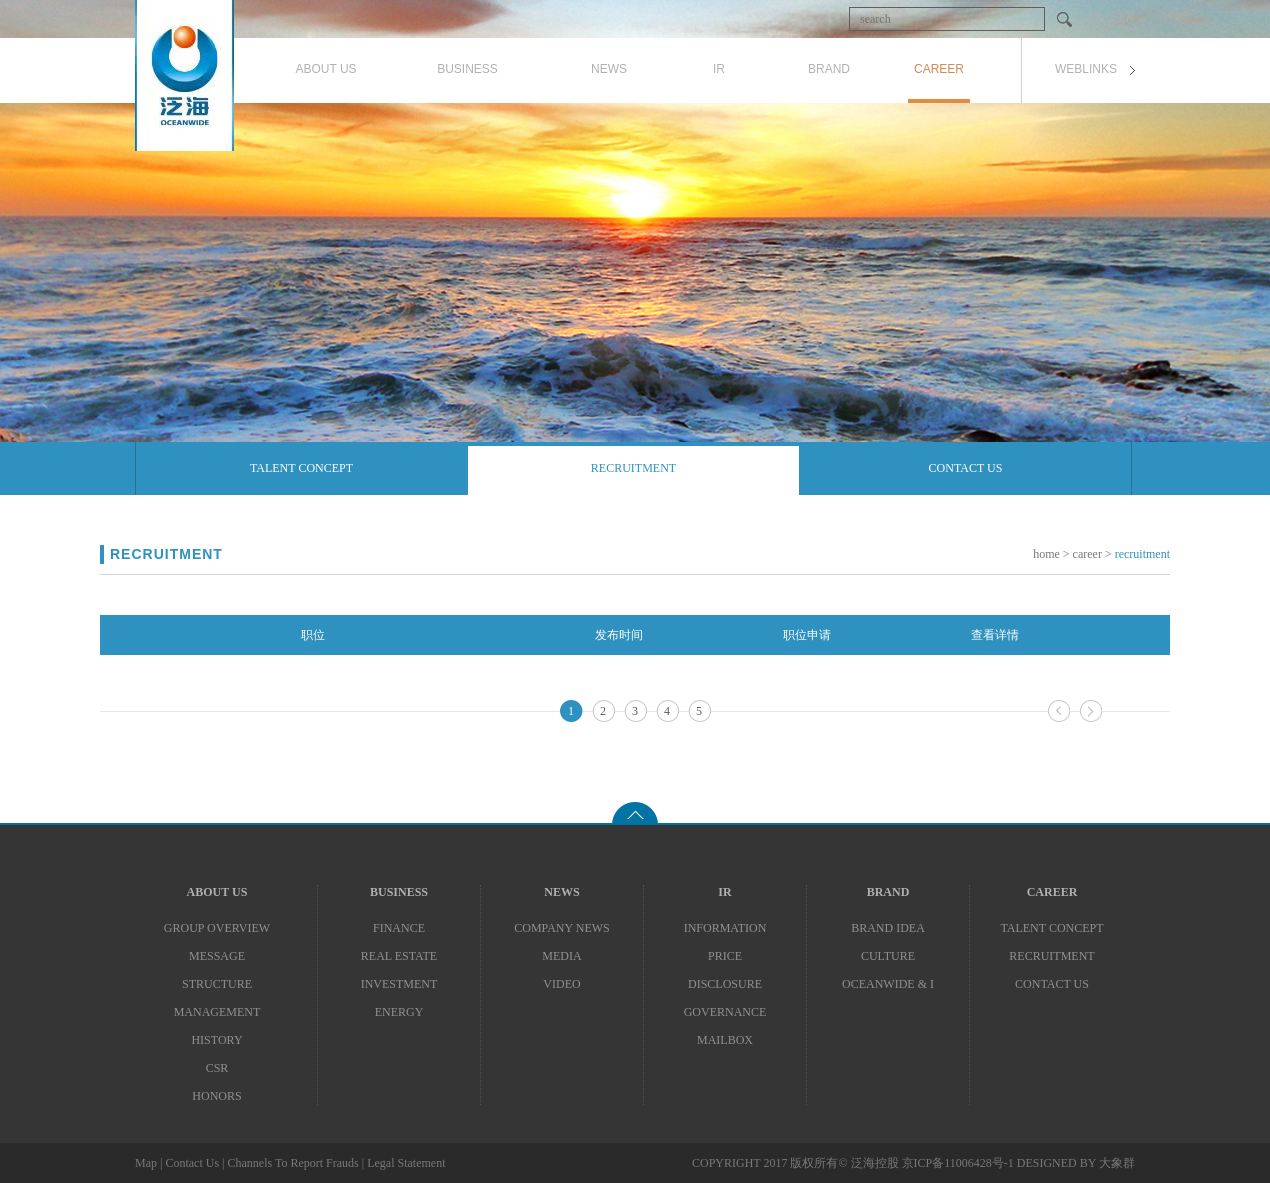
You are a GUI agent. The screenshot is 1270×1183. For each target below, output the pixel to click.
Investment (399, 984)
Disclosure (725, 984)
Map (146, 1163)
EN (1126, 18)
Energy (399, 1012)
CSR (217, 1068)
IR (724, 892)
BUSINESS (399, 892)
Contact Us (966, 468)
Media (561, 956)
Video (561, 984)
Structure (217, 984)
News (561, 892)
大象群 (1117, 1163)
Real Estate (399, 956)
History (216, 1040)
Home (1046, 554)
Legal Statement (406, 1163)
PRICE (725, 956)
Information (725, 928)
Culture (888, 956)
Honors (216, 1096)
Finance (399, 928)
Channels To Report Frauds (292, 1163)
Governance (725, 1012)
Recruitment (633, 468)
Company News (561, 928)
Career (1087, 554)
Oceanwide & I (888, 984)
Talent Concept (301, 468)
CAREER (1052, 892)
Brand (888, 892)
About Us (217, 892)
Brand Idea (888, 928)
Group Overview (217, 928)
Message (217, 956)
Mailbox (725, 1040)
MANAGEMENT (217, 1012)
